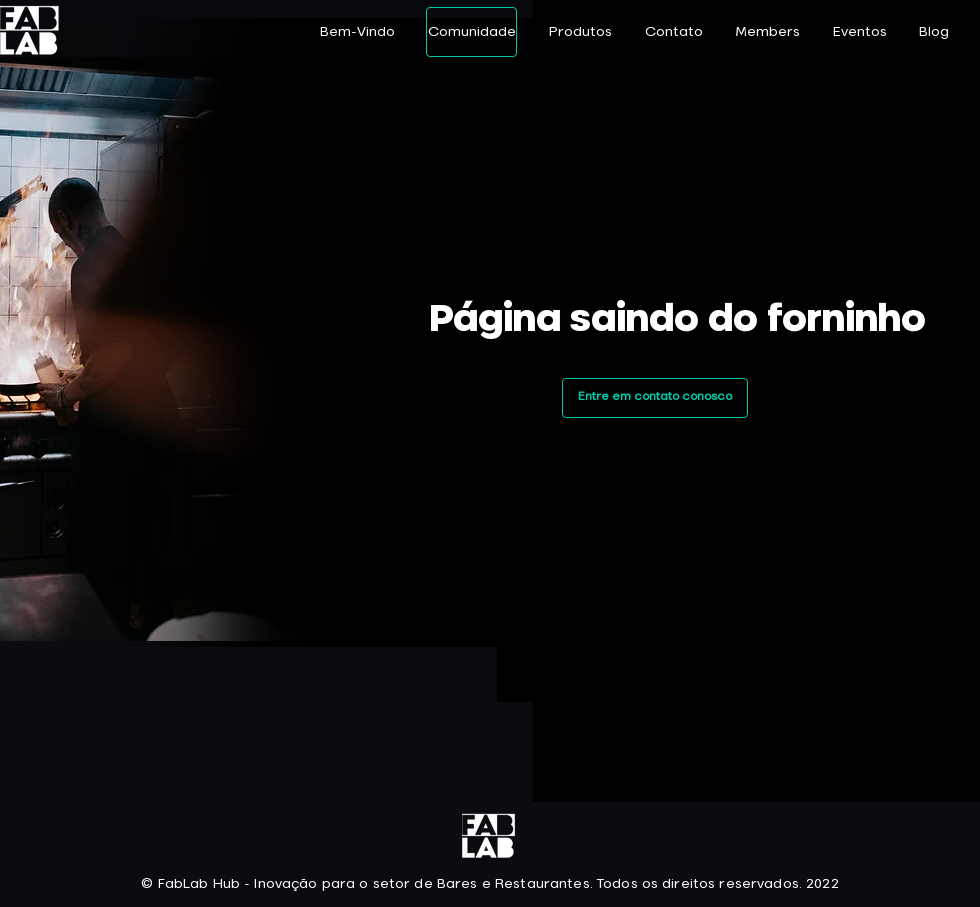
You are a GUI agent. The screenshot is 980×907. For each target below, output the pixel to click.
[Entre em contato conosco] (655, 398)
